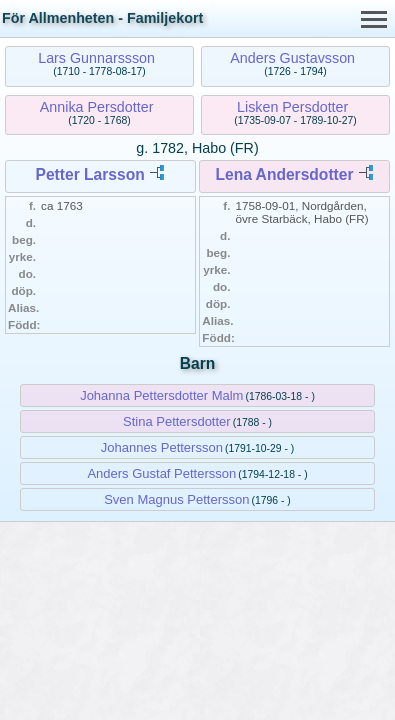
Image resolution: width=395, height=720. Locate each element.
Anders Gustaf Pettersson (161, 473)
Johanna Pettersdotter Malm (161, 395)
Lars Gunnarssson (96, 58)
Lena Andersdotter (284, 174)
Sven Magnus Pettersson (176, 499)
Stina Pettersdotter (177, 421)
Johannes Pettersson (162, 447)
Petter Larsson (90, 174)
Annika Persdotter (97, 107)
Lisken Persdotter (292, 107)
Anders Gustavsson (292, 58)
